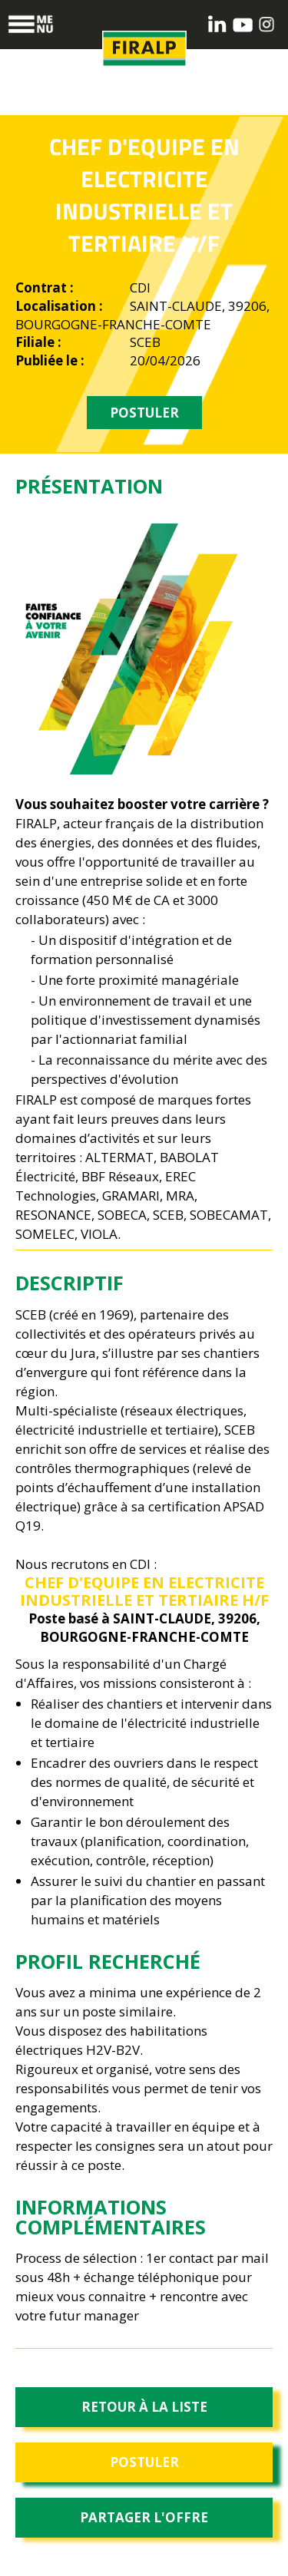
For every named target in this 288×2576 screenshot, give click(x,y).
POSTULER (144, 412)
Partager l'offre (144, 2517)
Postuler (144, 2462)
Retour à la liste (144, 2407)
